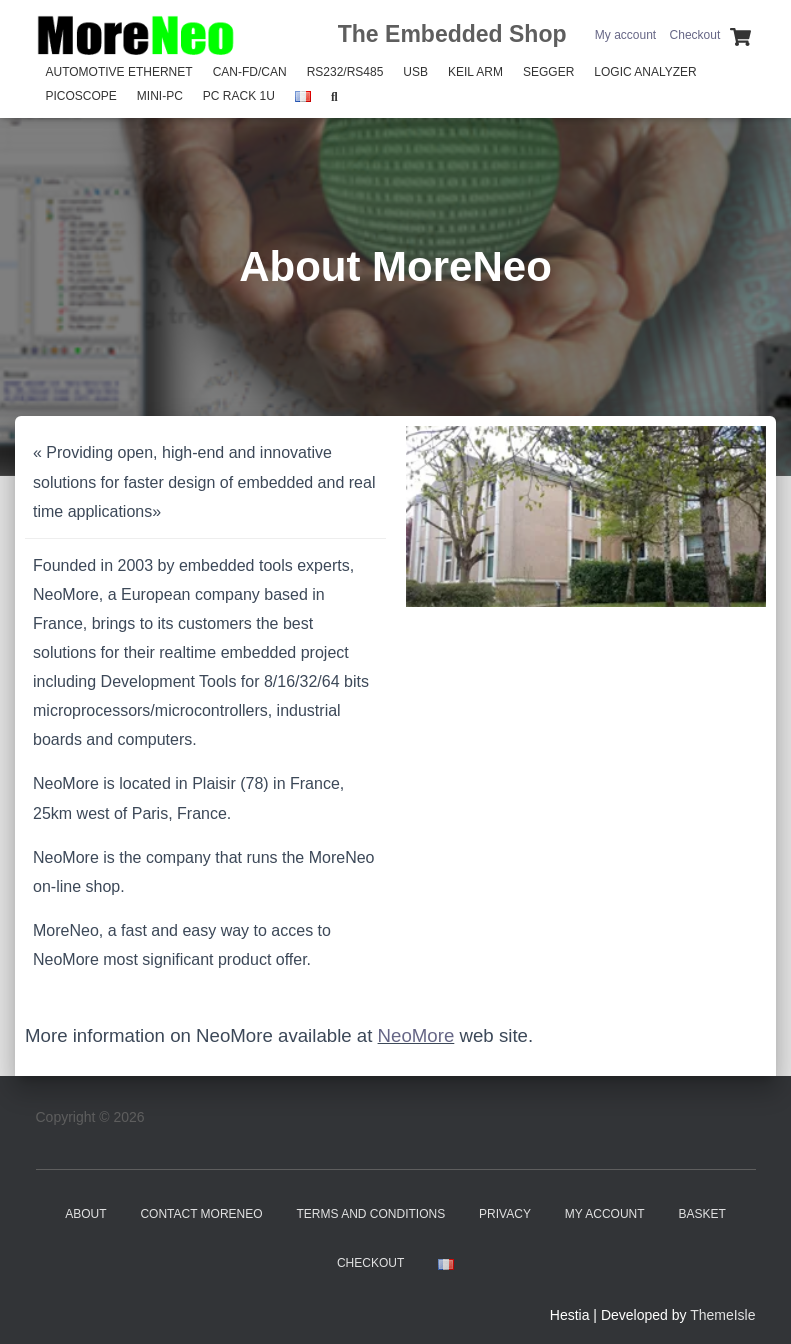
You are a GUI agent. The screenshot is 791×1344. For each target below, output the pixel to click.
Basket (701, 1214)
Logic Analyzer (645, 72)
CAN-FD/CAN (250, 72)
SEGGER (548, 72)
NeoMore (416, 1035)
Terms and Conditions (371, 1214)
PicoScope (81, 96)
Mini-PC (160, 96)
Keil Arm (475, 72)
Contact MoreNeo (201, 1214)
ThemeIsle (722, 1315)
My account (625, 35)
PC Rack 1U (239, 96)
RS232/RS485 (345, 72)
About (85, 1214)
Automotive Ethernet (119, 72)
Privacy (505, 1214)
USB (415, 72)
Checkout (695, 35)
